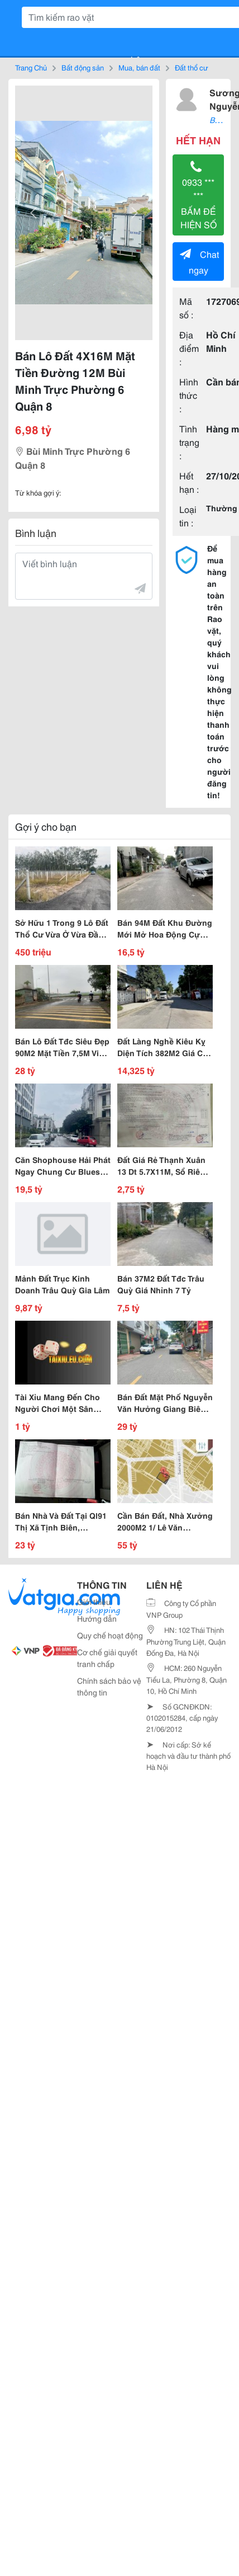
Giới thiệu (94, 1601)
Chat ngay (199, 261)
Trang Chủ (31, 67)
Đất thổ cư (191, 67)
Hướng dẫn (97, 1618)
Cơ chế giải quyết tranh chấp (107, 1657)
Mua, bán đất (139, 67)
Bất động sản (82, 67)
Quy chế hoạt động (110, 1635)
